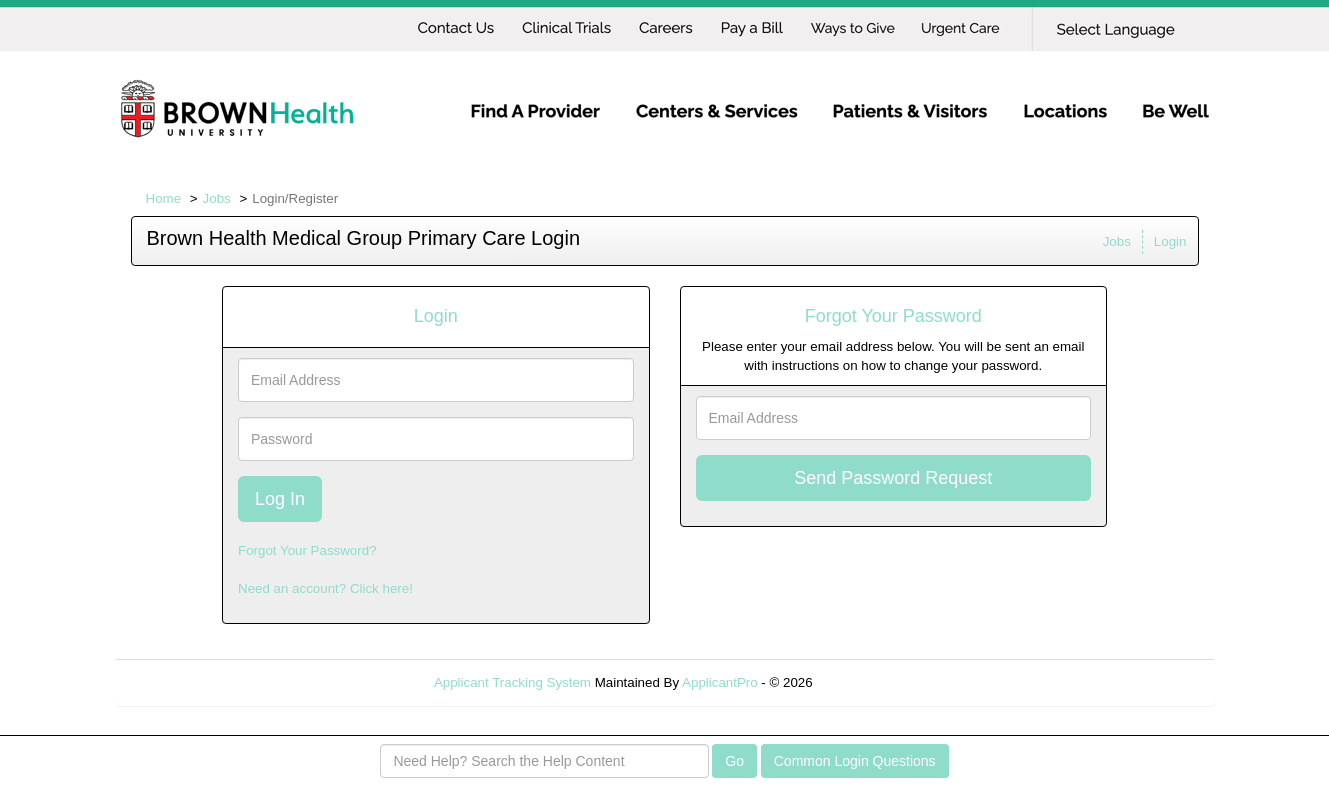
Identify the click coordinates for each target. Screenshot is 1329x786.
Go (734, 761)
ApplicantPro (720, 682)
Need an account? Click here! (325, 588)
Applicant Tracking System (512, 682)
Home (164, 198)
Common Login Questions (855, 761)
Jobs (217, 198)
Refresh (871, 682)
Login (1170, 241)
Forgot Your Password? (307, 550)
